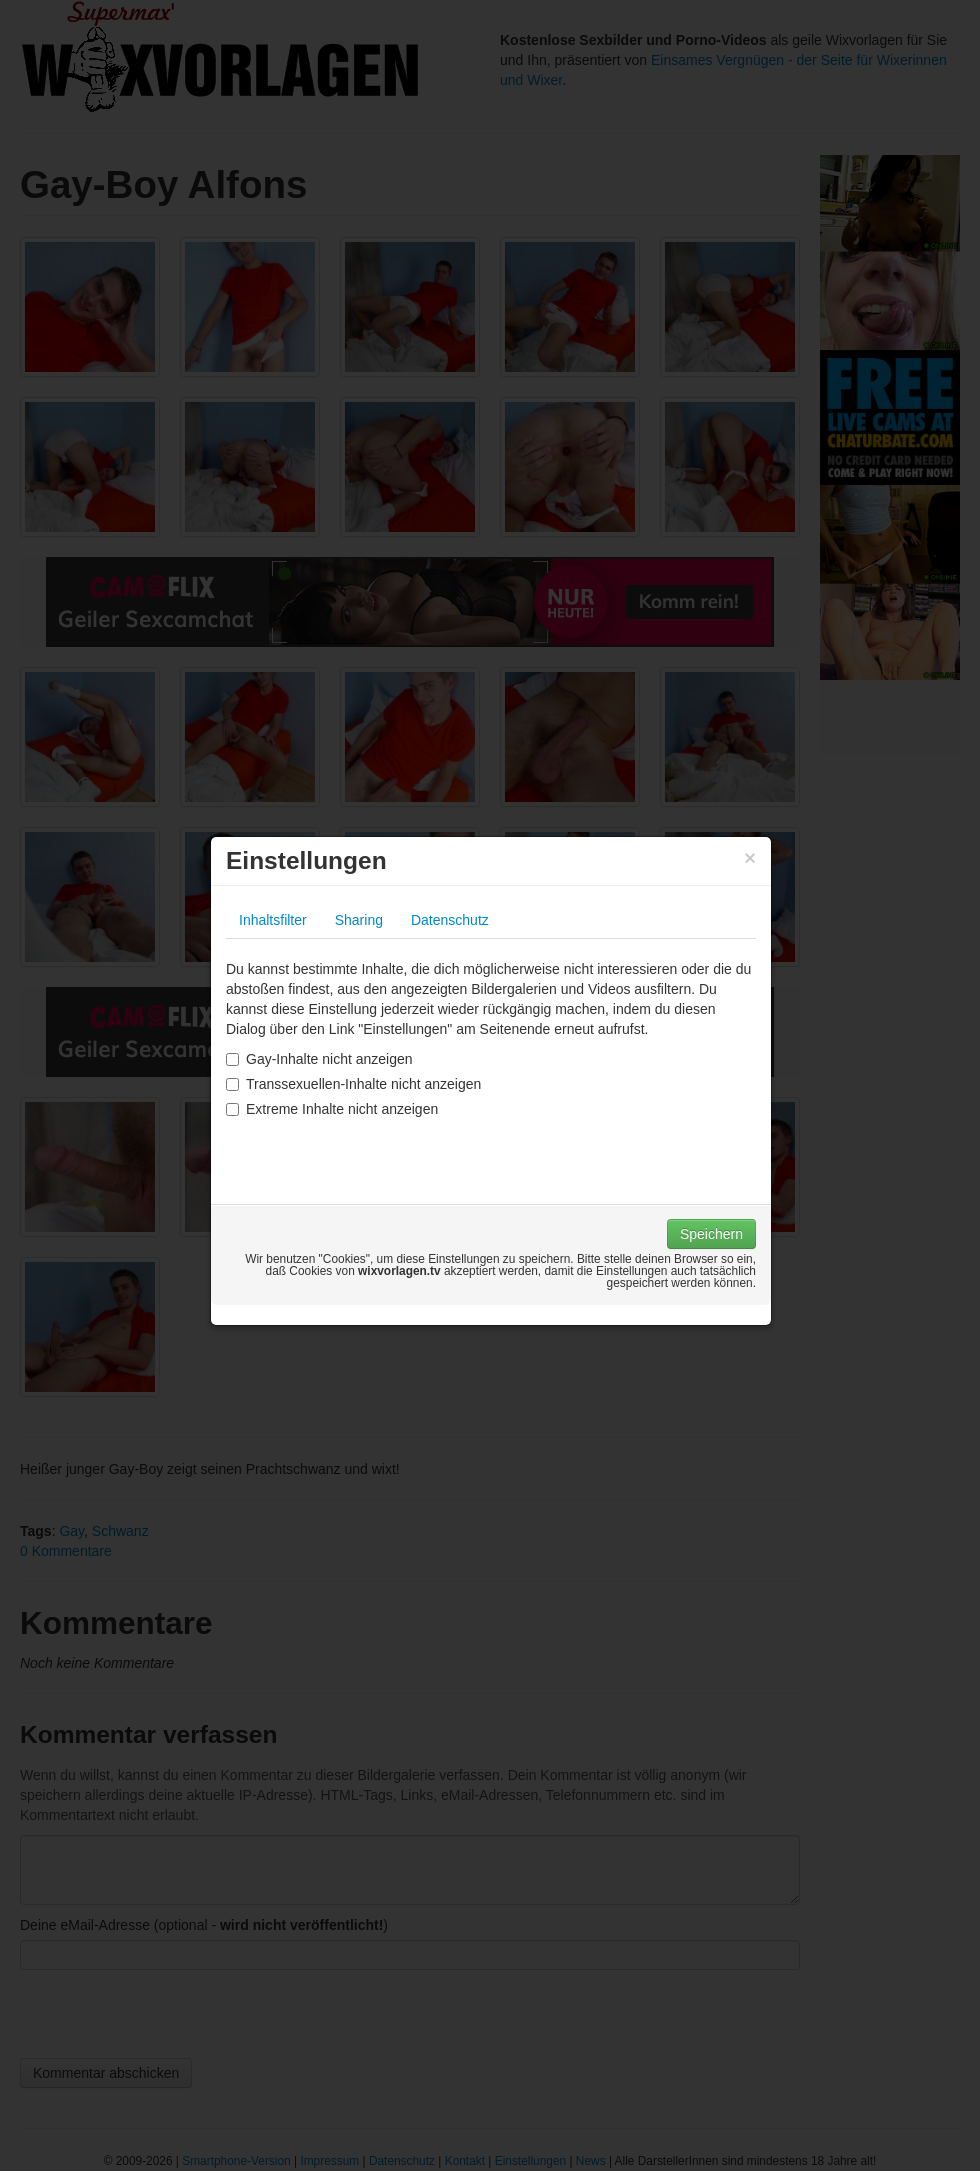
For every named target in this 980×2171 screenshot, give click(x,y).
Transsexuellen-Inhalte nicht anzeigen (353, 1084)
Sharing (359, 920)
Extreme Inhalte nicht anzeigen (332, 1109)
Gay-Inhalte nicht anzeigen (319, 1059)
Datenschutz (450, 920)
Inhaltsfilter (273, 920)
